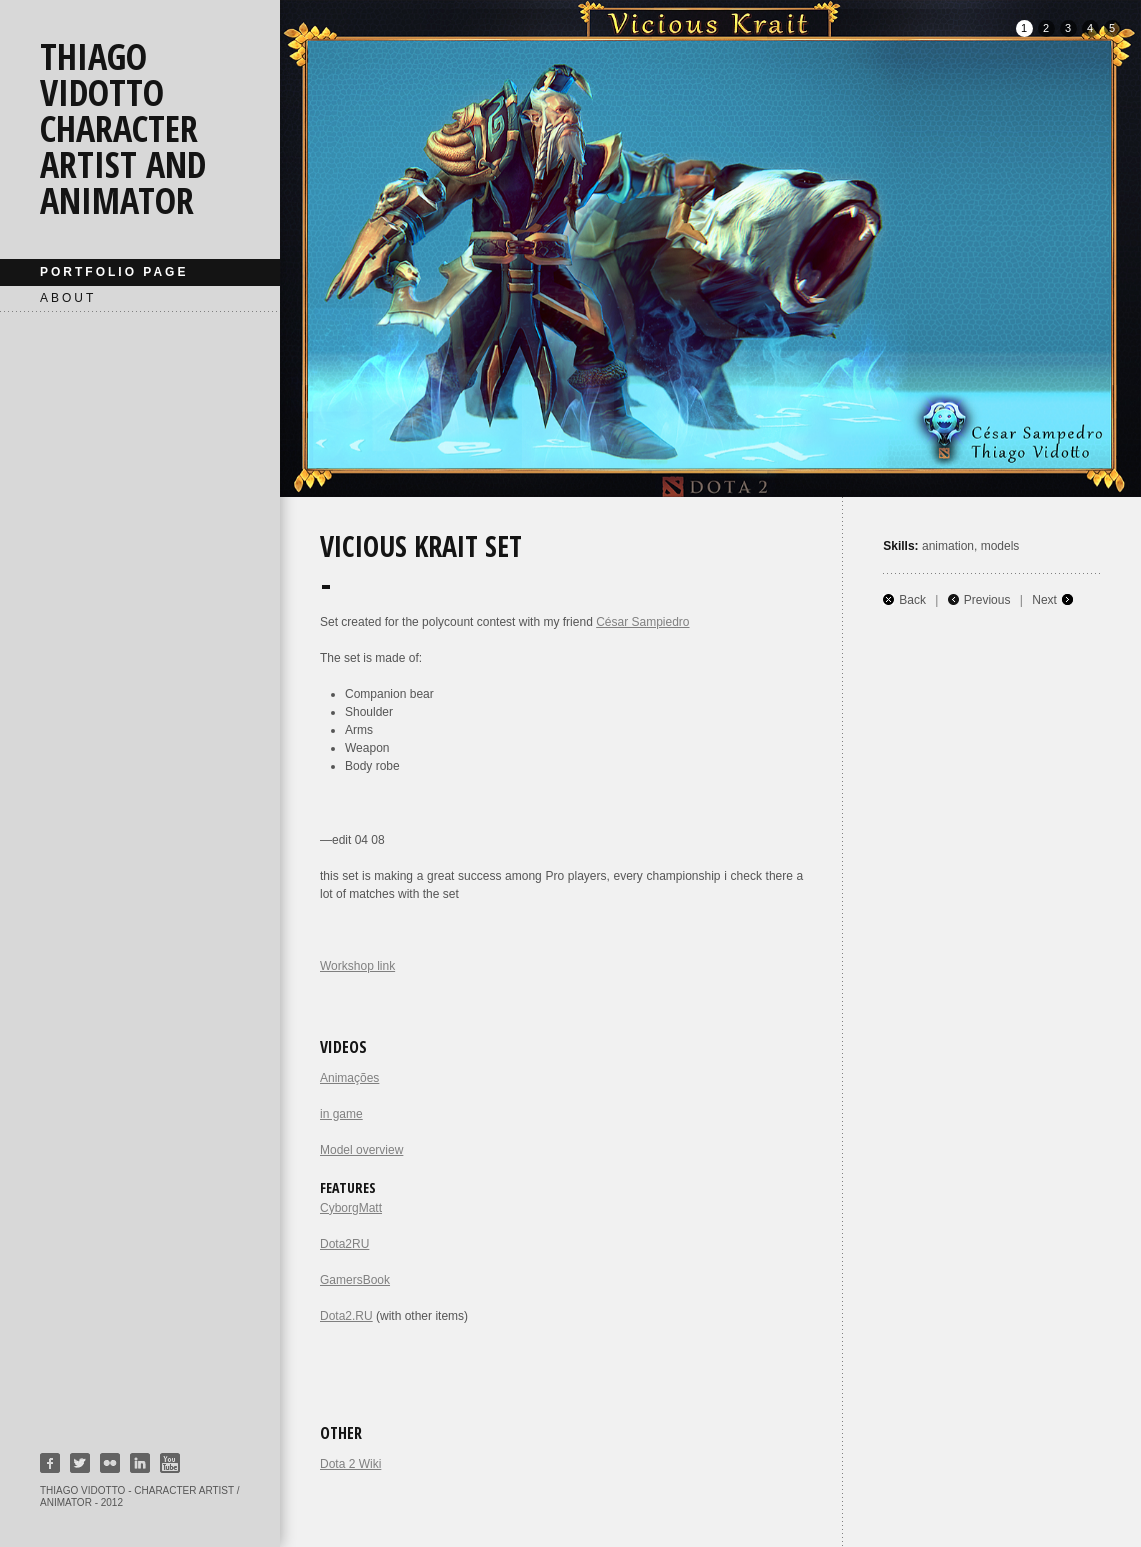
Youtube (170, 1463)
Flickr (110, 1463)
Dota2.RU (346, 1316)
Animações (349, 1078)
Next (1044, 600)
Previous (987, 600)
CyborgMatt (351, 1208)
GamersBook (355, 1280)
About (68, 298)
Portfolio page (114, 272)
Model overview (361, 1150)
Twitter (80, 1463)
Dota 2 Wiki (350, 1464)
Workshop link (357, 966)
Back (912, 600)
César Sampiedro (642, 622)
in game (341, 1114)
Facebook (50, 1463)
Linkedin (140, 1463)
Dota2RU (344, 1244)
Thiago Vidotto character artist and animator (123, 128)
